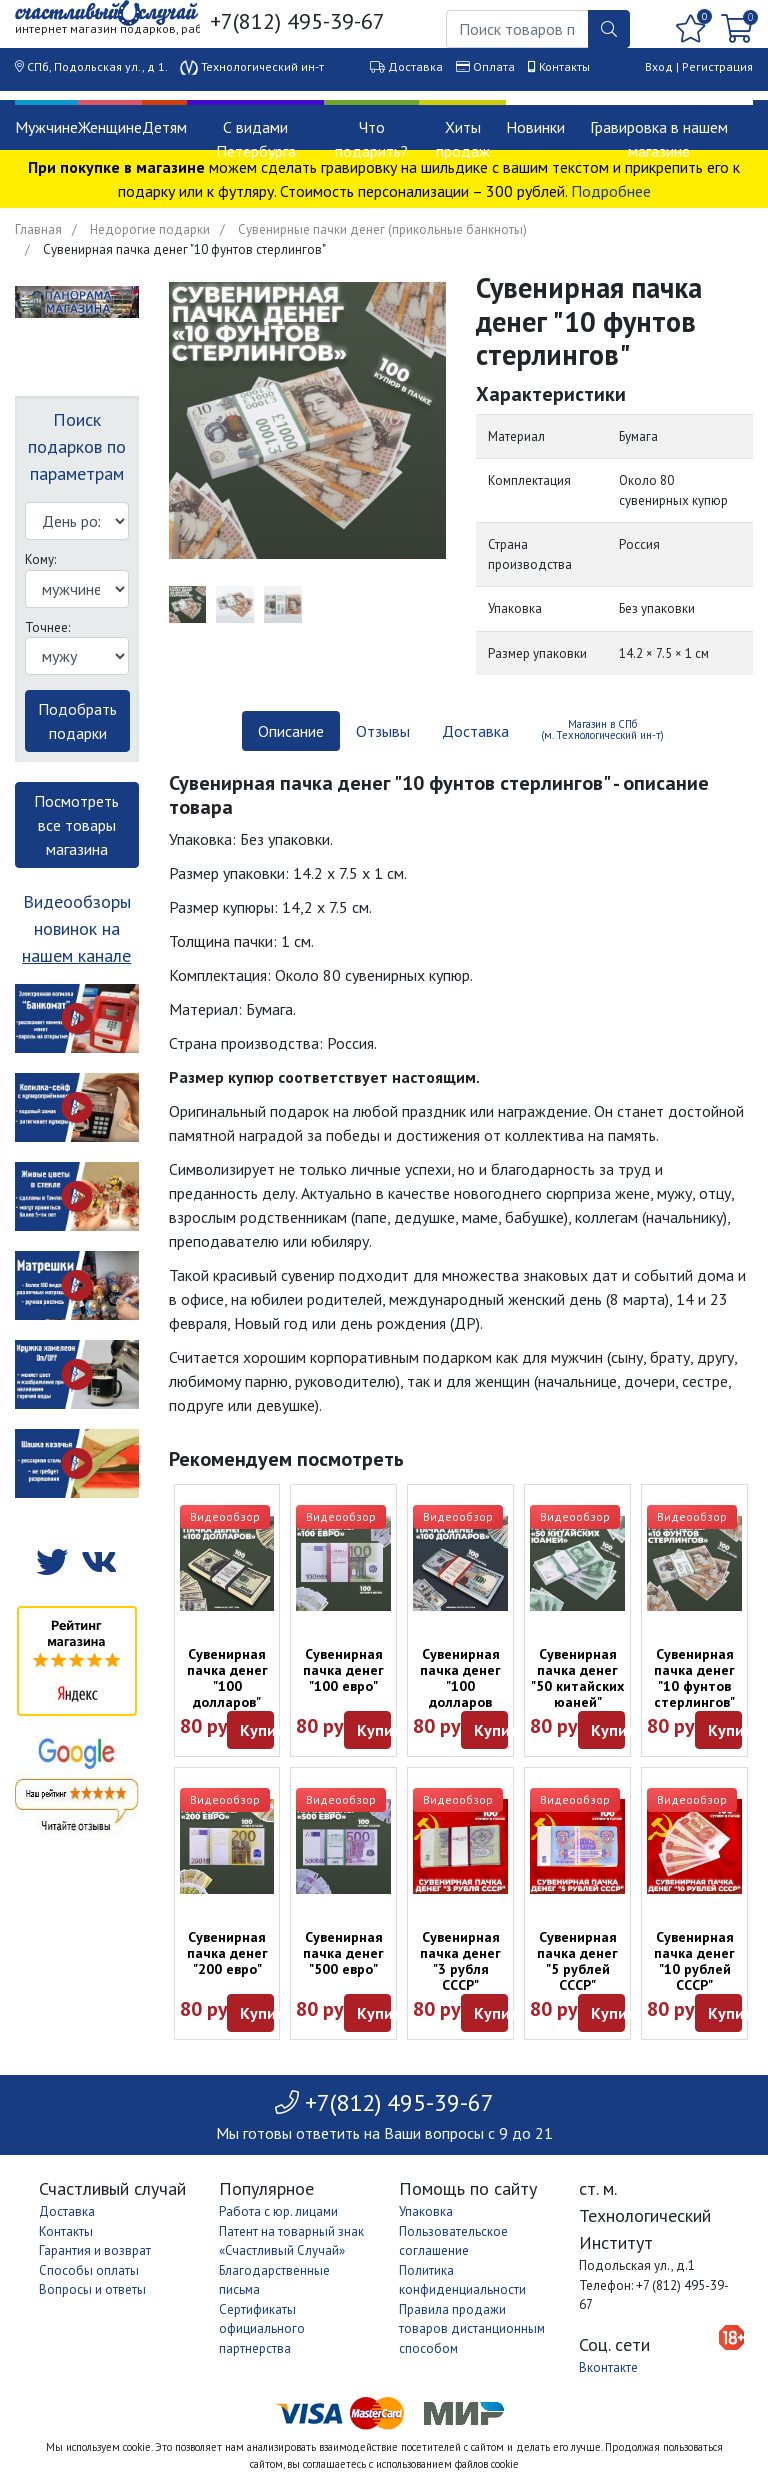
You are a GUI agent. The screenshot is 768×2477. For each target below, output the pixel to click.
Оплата (494, 66)
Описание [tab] (291, 731)
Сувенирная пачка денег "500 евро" (343, 1953)
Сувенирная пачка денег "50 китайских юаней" (577, 1678)
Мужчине (46, 127)
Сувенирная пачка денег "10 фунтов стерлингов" (694, 1678)
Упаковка (426, 2211)
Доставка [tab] (475, 731)
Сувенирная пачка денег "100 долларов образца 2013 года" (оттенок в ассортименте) (463, 1710)
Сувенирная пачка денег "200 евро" (227, 1953)
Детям (164, 127)
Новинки (535, 127)
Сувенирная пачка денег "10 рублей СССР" (694, 1961)
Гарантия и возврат (95, 2250)
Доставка (415, 66)
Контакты (564, 66)
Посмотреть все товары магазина (76, 825)
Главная (38, 229)
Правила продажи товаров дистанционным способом (472, 2329)
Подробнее (611, 191)
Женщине (110, 127)
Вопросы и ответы (92, 2289)
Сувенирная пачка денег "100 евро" (343, 1670)
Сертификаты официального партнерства (262, 2329)
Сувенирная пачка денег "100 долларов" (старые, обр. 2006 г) (227, 1694)
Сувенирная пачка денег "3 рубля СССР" (460, 1961)
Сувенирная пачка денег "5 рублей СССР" (577, 1961)
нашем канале (76, 955)
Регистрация (717, 66)
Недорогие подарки (150, 229)
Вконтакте (608, 2367)
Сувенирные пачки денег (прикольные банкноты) (382, 229)
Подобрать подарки (77, 721)
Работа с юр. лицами (278, 2211)
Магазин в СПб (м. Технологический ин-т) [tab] (602, 729)
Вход (659, 66)
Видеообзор (225, 1516)
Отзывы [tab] (383, 731)
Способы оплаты (89, 2270)
